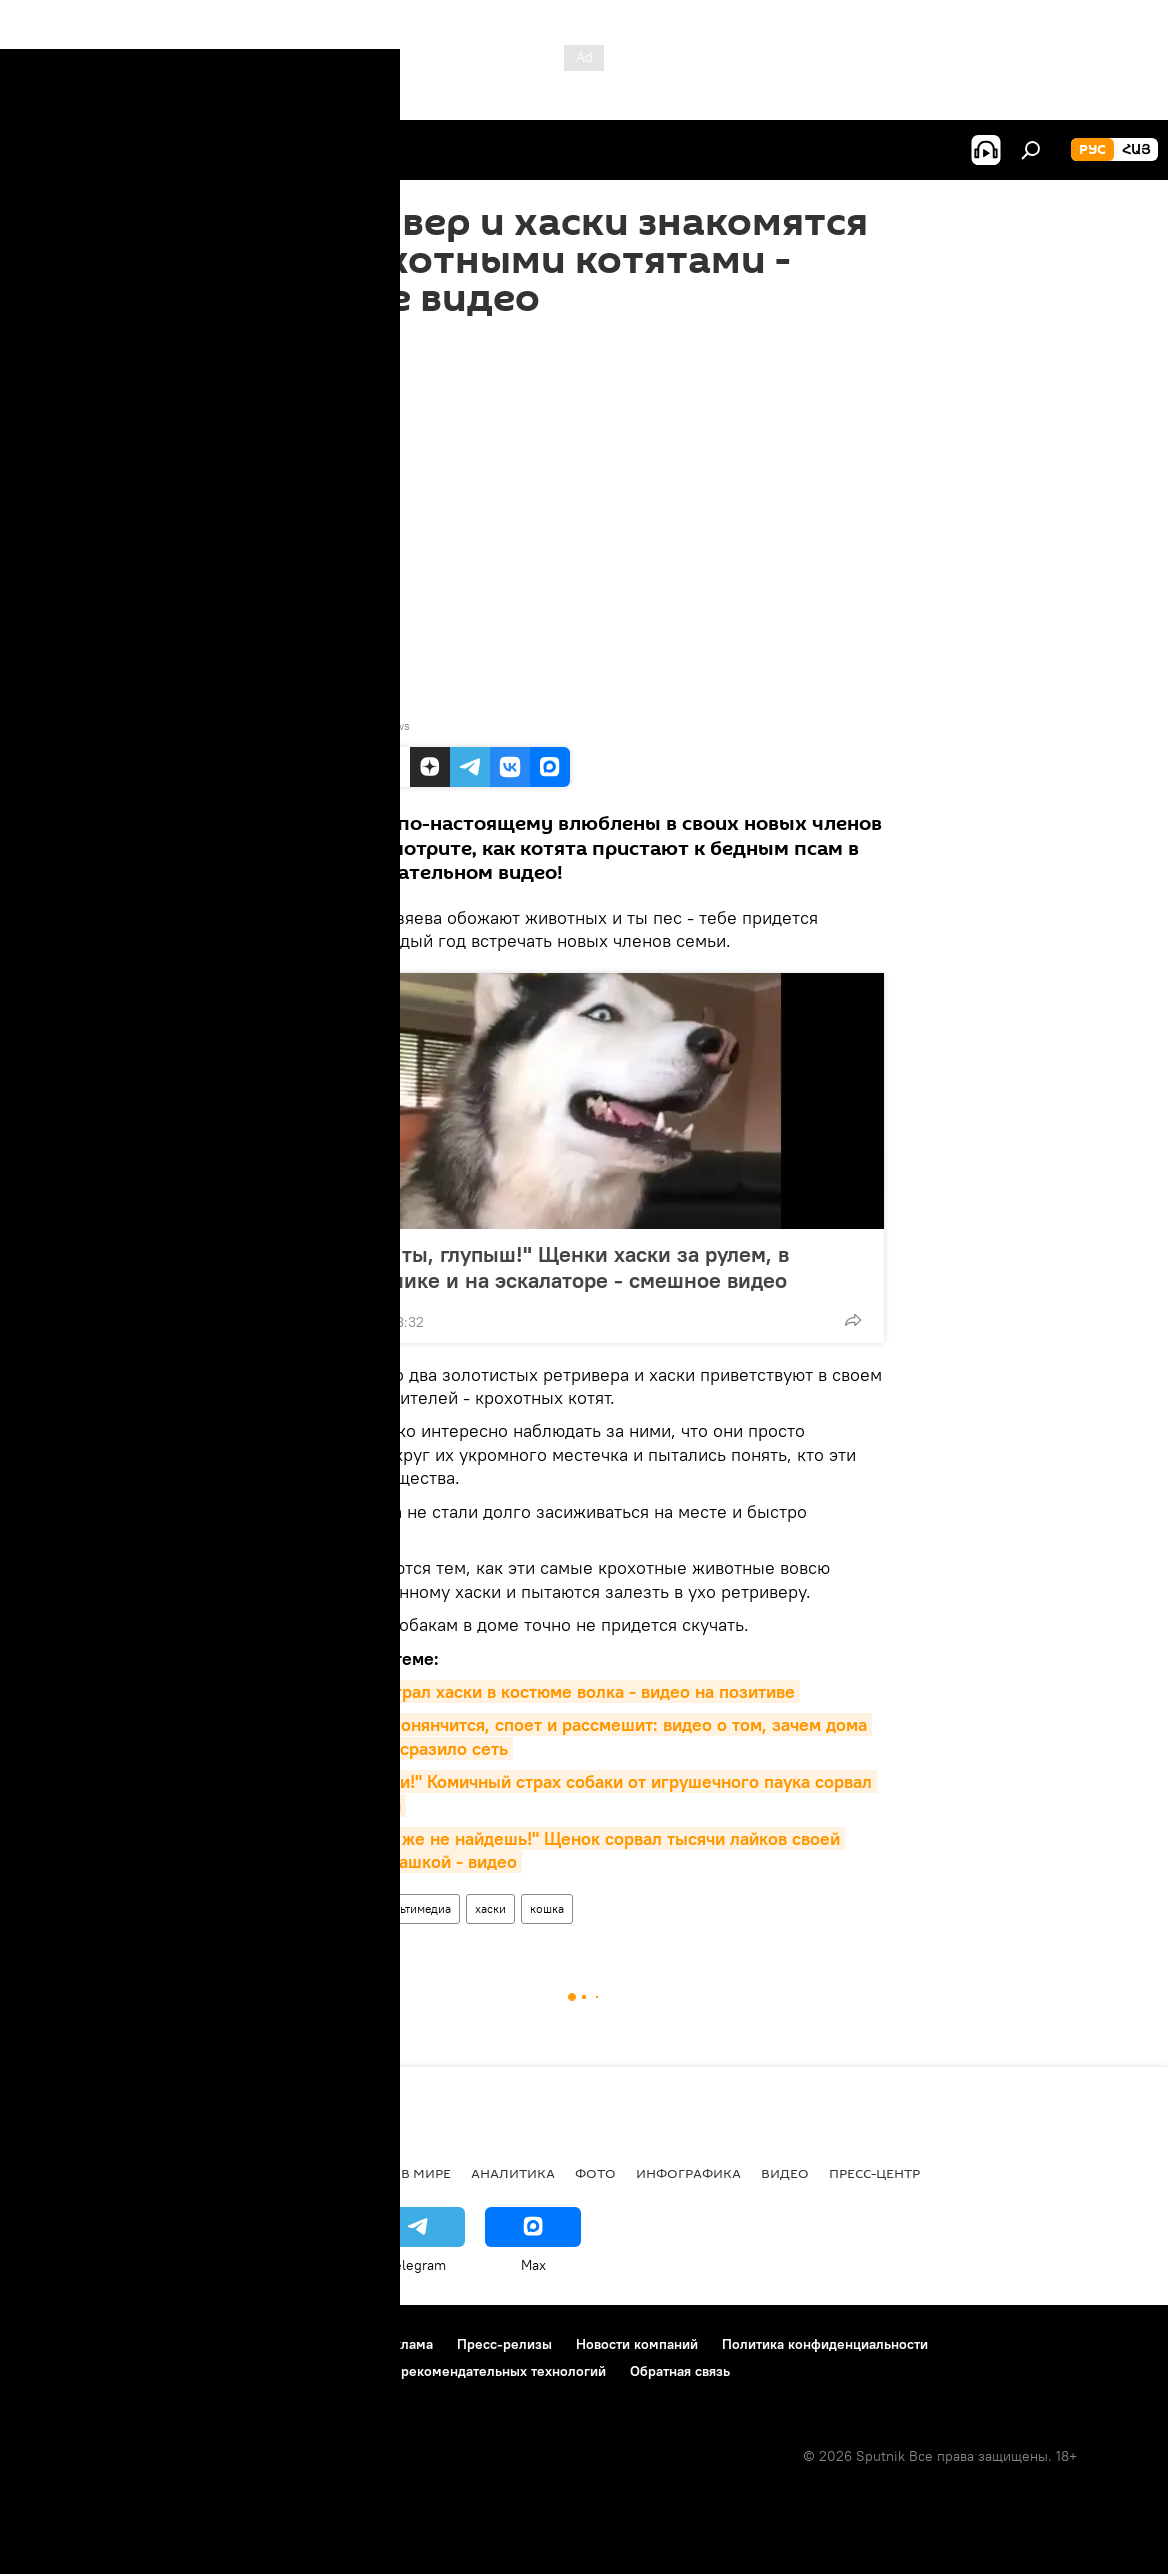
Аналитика (513, 2173)
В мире (426, 2173)
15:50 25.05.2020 (340, 342)
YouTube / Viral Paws (353, 725)
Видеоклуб (323, 1908)
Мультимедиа (414, 1908)
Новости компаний (637, 2344)
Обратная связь (680, 2371)
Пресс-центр (874, 2173)
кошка (547, 1908)
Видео (785, 2173)
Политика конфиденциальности (825, 2344)
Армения (141, 2173)
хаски (490, 1908)
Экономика (239, 2173)
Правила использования (190, 2344)
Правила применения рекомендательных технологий (431, 2371)
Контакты (323, 2344)
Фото (595, 2173)
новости (54, 2173)
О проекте (54, 2344)
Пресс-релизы (504, 2344)
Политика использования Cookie (127, 2371)
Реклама (405, 2344)
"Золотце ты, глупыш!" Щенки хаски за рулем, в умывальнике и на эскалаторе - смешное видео (565, 1267)
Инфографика (688, 2173)
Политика (342, 2173)
